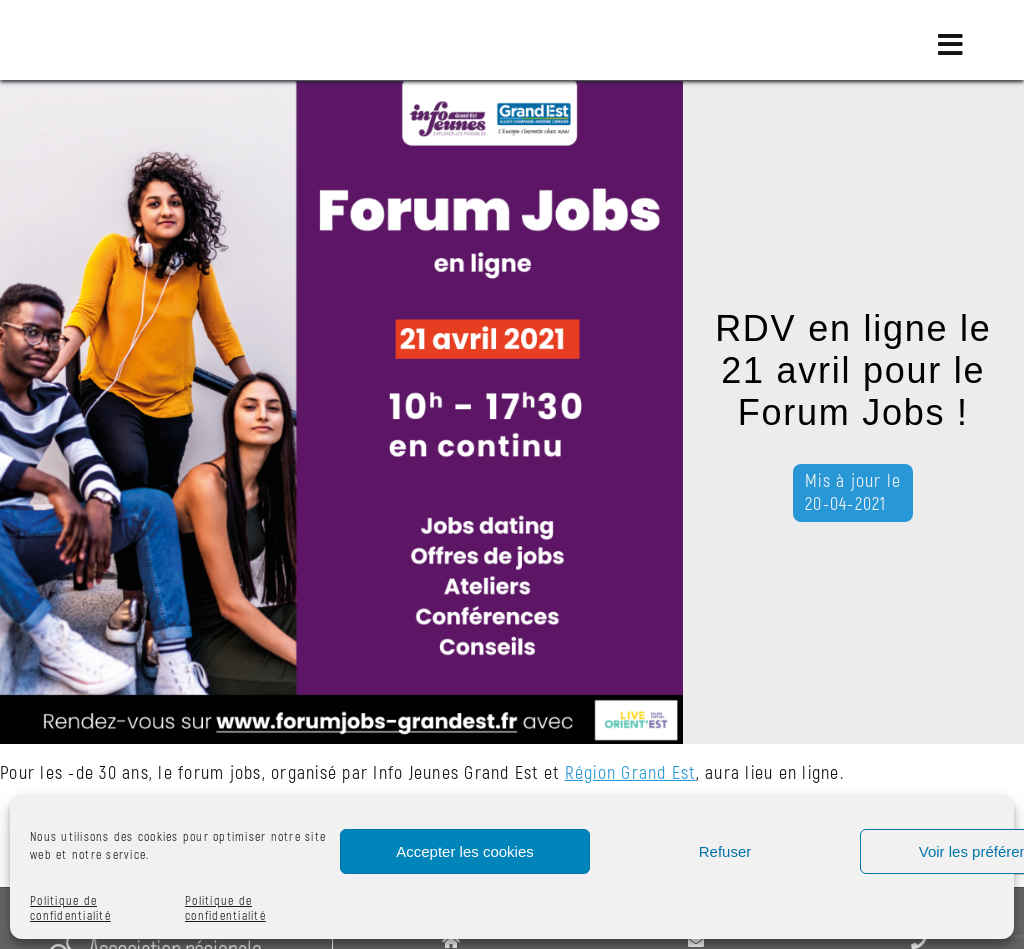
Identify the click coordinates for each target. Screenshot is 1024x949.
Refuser (725, 851)
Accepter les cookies (465, 851)
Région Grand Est (630, 773)
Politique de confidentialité (70, 909)
